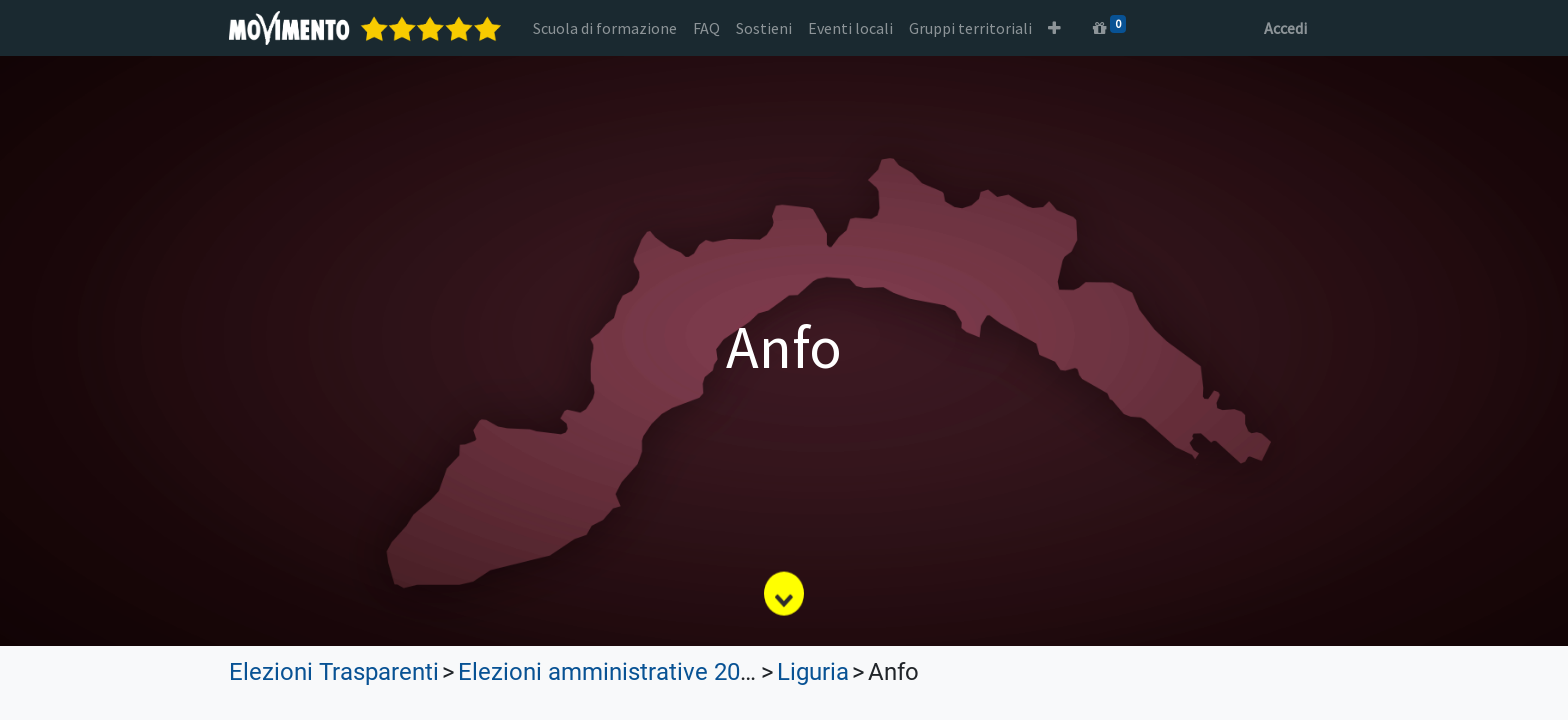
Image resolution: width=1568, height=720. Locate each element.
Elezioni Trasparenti (334, 672)
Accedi (1285, 28)
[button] (1054, 28)
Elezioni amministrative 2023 (612, 672)
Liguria (813, 672)
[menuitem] (605, 28)
